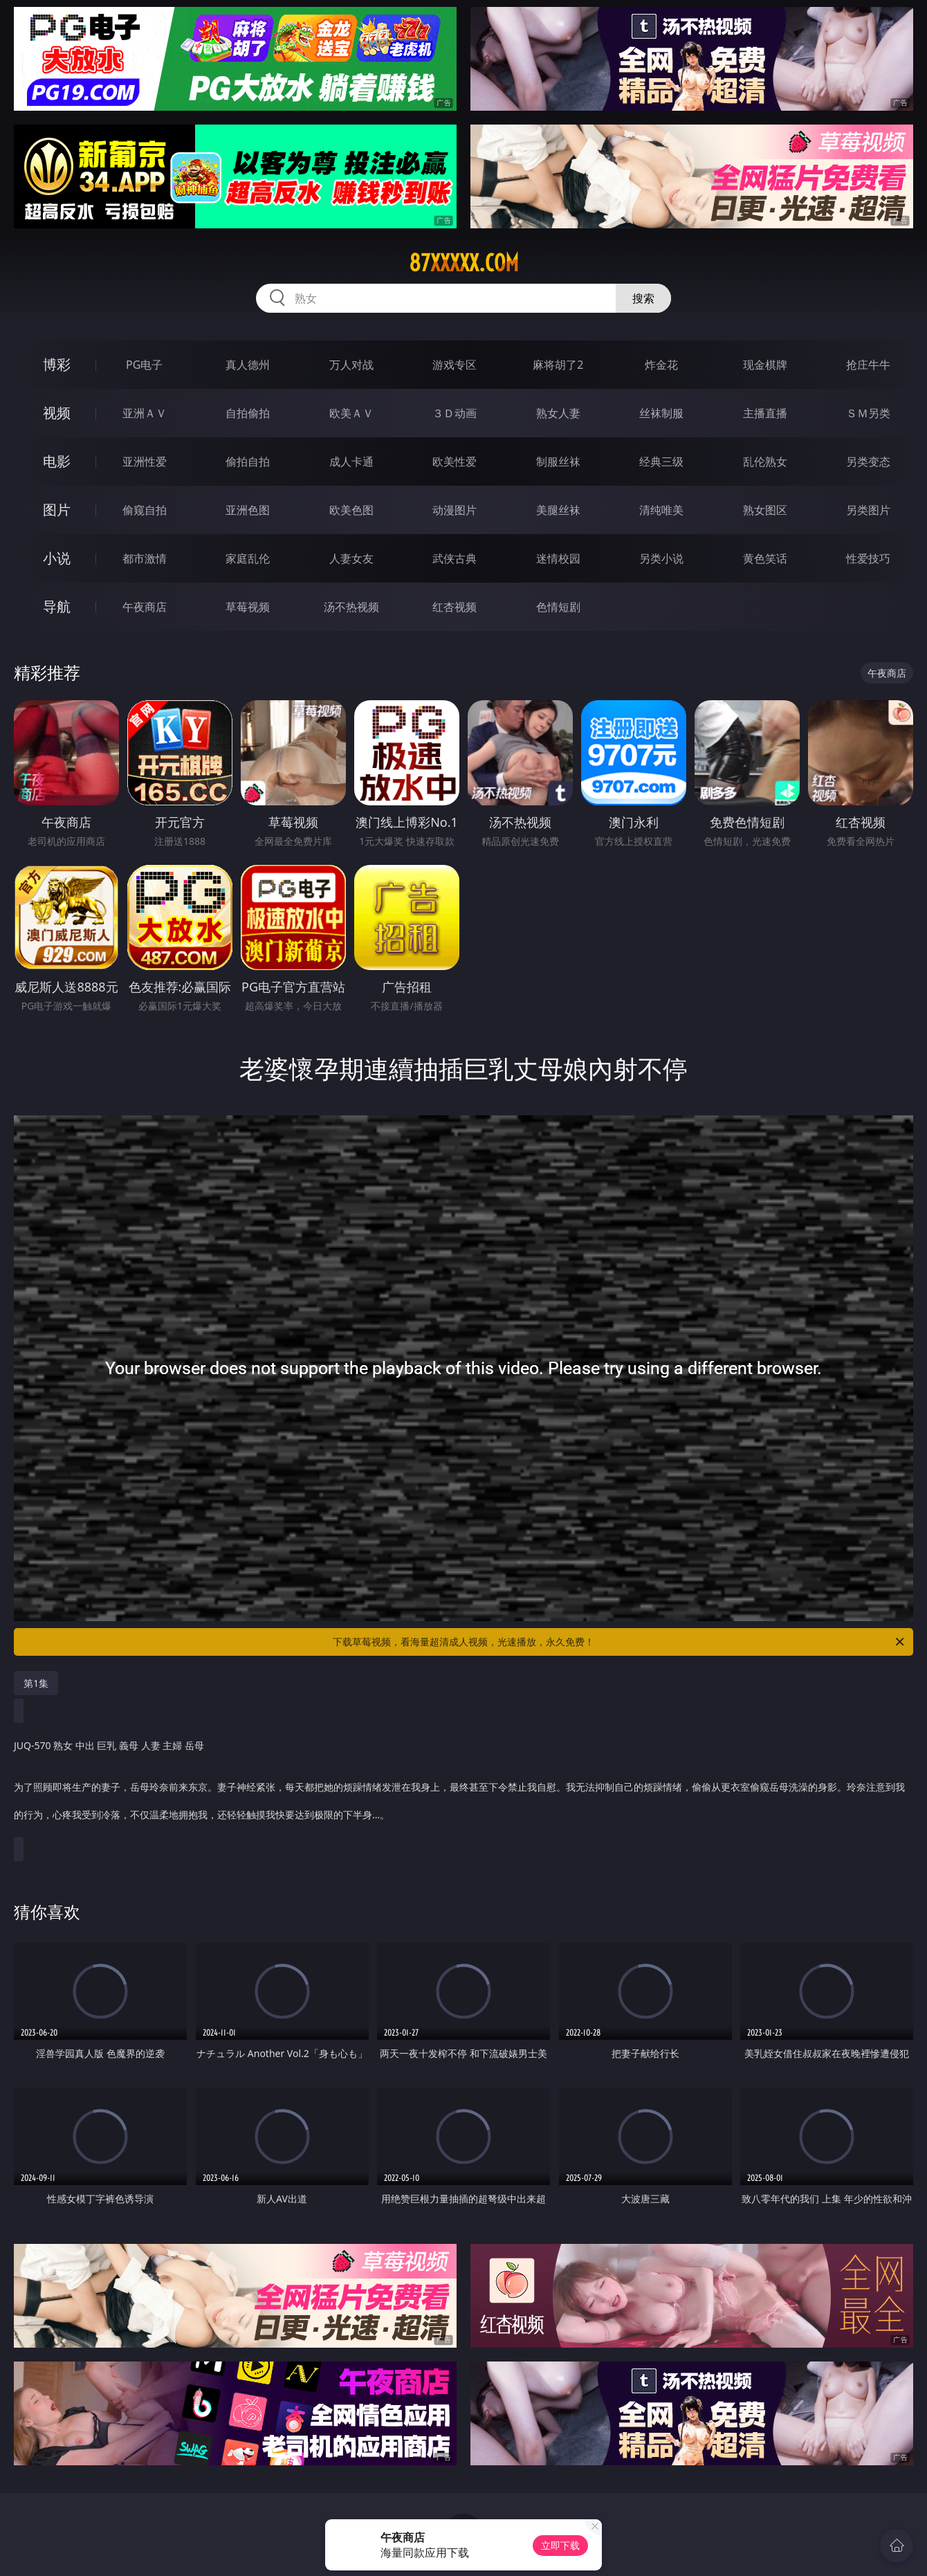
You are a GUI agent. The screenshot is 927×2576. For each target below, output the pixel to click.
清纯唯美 (661, 510)
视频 (57, 412)
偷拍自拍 (248, 461)
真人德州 (248, 364)
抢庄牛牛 (868, 364)
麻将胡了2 (558, 364)
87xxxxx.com (464, 263)
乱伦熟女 (765, 461)
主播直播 (765, 413)
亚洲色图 (248, 510)
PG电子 (144, 364)
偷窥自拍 (144, 510)
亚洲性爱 (144, 461)
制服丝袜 (558, 461)
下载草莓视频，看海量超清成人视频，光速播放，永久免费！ (619, 1642)
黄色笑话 (765, 558)
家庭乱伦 (248, 558)
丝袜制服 (661, 413)
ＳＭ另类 (868, 413)
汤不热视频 (351, 606)
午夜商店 (144, 606)
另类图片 (868, 510)
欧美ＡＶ (351, 413)
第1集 (36, 1683)
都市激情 (144, 558)
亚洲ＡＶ (144, 413)
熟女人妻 (558, 413)
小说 (57, 558)
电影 (57, 461)
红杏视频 (454, 606)
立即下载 (560, 2545)
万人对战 (351, 364)
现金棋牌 (765, 364)
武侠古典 (454, 558)
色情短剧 (558, 606)
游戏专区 (454, 364)
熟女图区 (765, 510)
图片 (57, 509)
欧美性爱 (454, 461)
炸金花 (661, 364)
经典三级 (661, 461)
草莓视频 (248, 606)
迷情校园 (558, 558)
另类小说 (661, 558)
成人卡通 (351, 461)
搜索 (643, 298)
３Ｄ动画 (454, 413)
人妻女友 (351, 558)
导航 (57, 606)
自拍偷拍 (248, 413)
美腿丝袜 (558, 510)
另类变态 (868, 461)
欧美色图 (351, 510)
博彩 (57, 364)
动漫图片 (454, 510)
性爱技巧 (868, 558)
